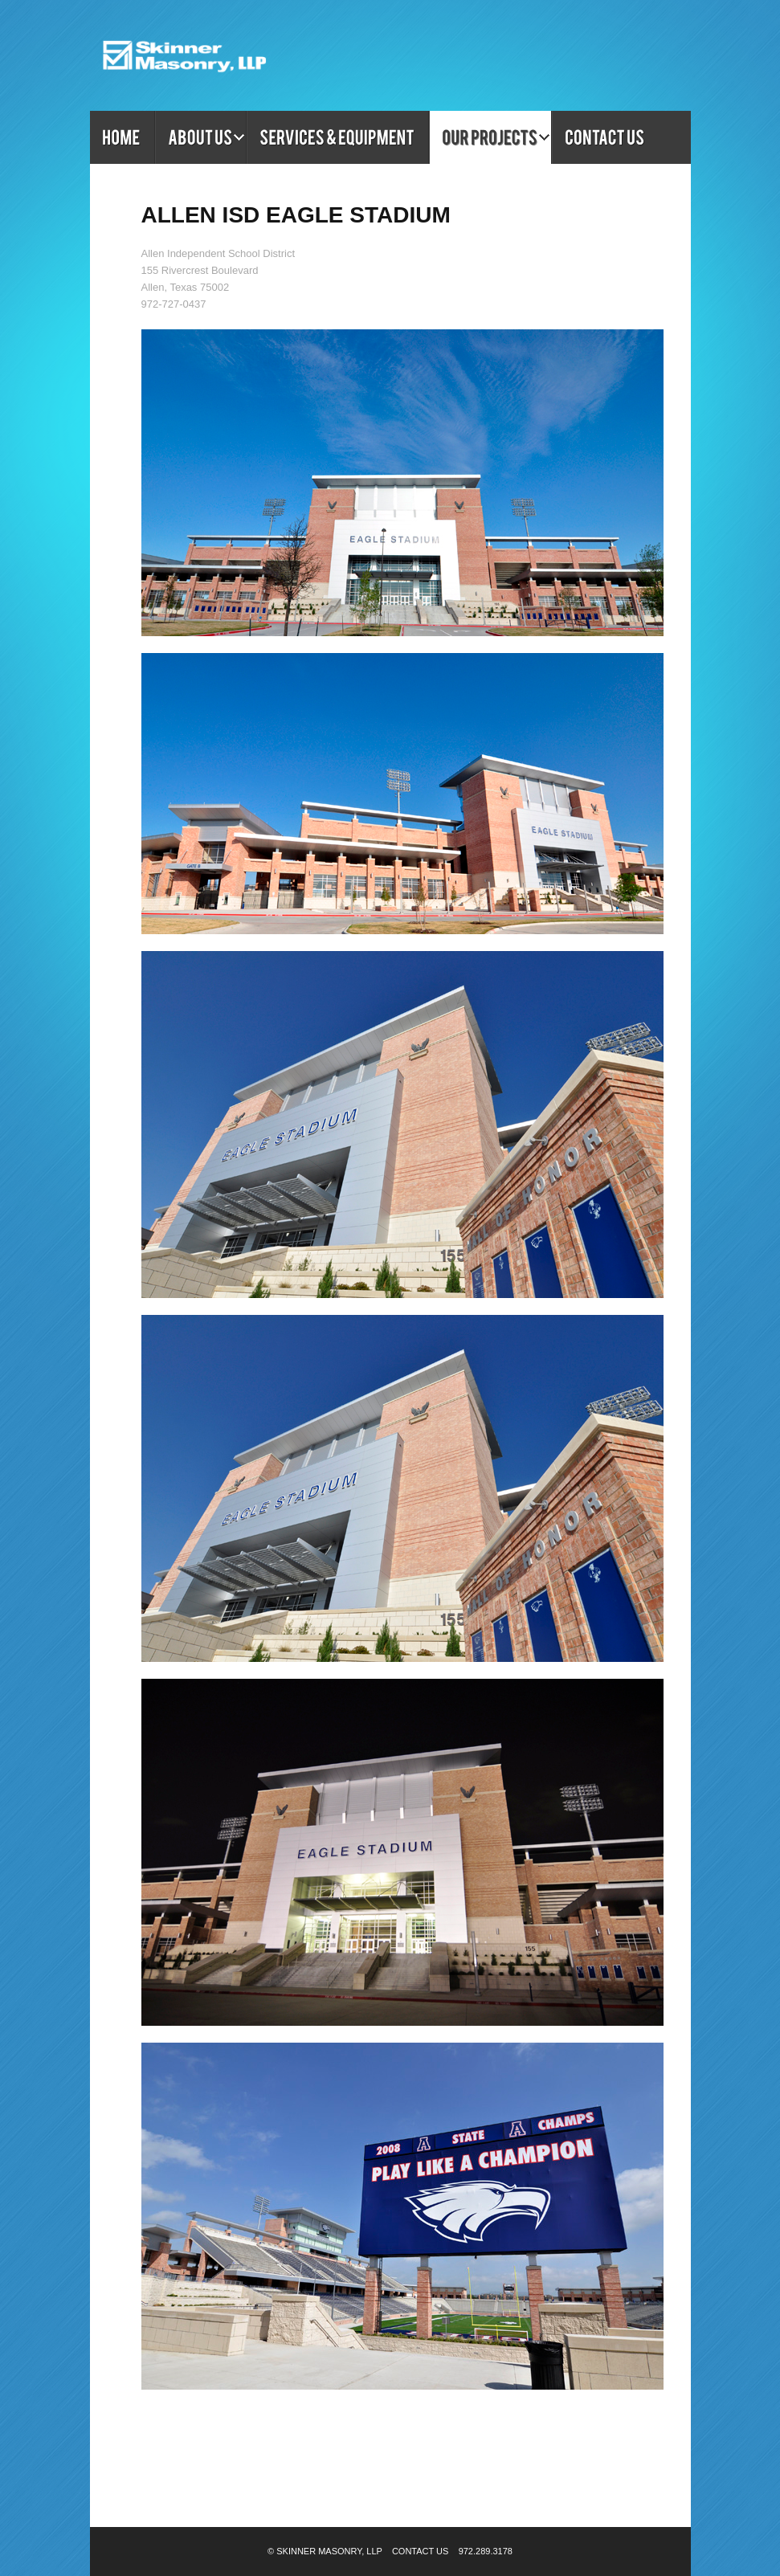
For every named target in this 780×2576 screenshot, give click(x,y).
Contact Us (420, 2551)
